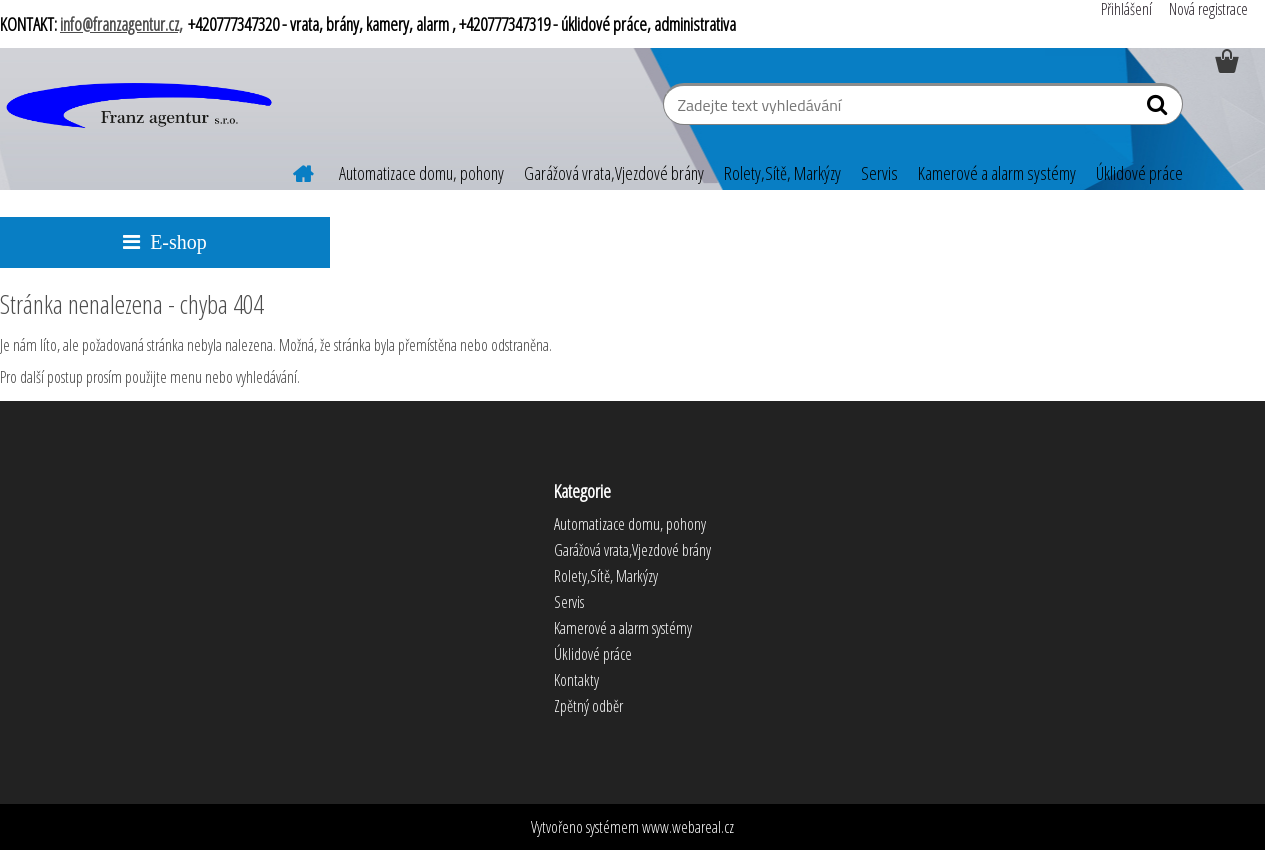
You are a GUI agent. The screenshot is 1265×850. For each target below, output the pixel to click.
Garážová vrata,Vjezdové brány (614, 173)
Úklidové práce (1139, 173)
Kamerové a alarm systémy (997, 173)
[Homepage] (291, 171)
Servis (879, 173)
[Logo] (137, 107)
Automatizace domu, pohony (421, 173)
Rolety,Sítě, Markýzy (782, 173)
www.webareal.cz (688, 827)
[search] (1159, 109)
